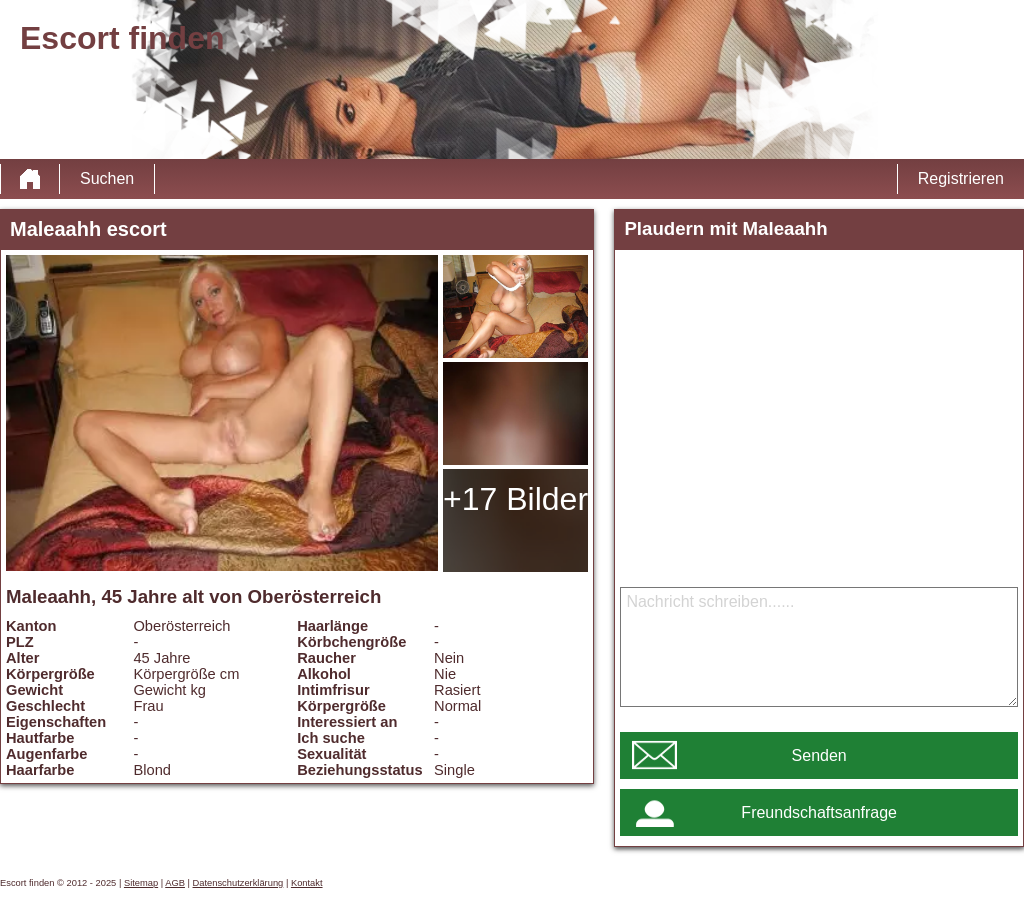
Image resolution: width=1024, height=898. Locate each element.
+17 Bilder (515, 499)
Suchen (107, 178)
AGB (175, 883)
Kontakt (307, 883)
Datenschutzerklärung (238, 883)
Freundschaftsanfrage (819, 812)
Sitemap (141, 883)
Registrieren (961, 178)
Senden (819, 755)
